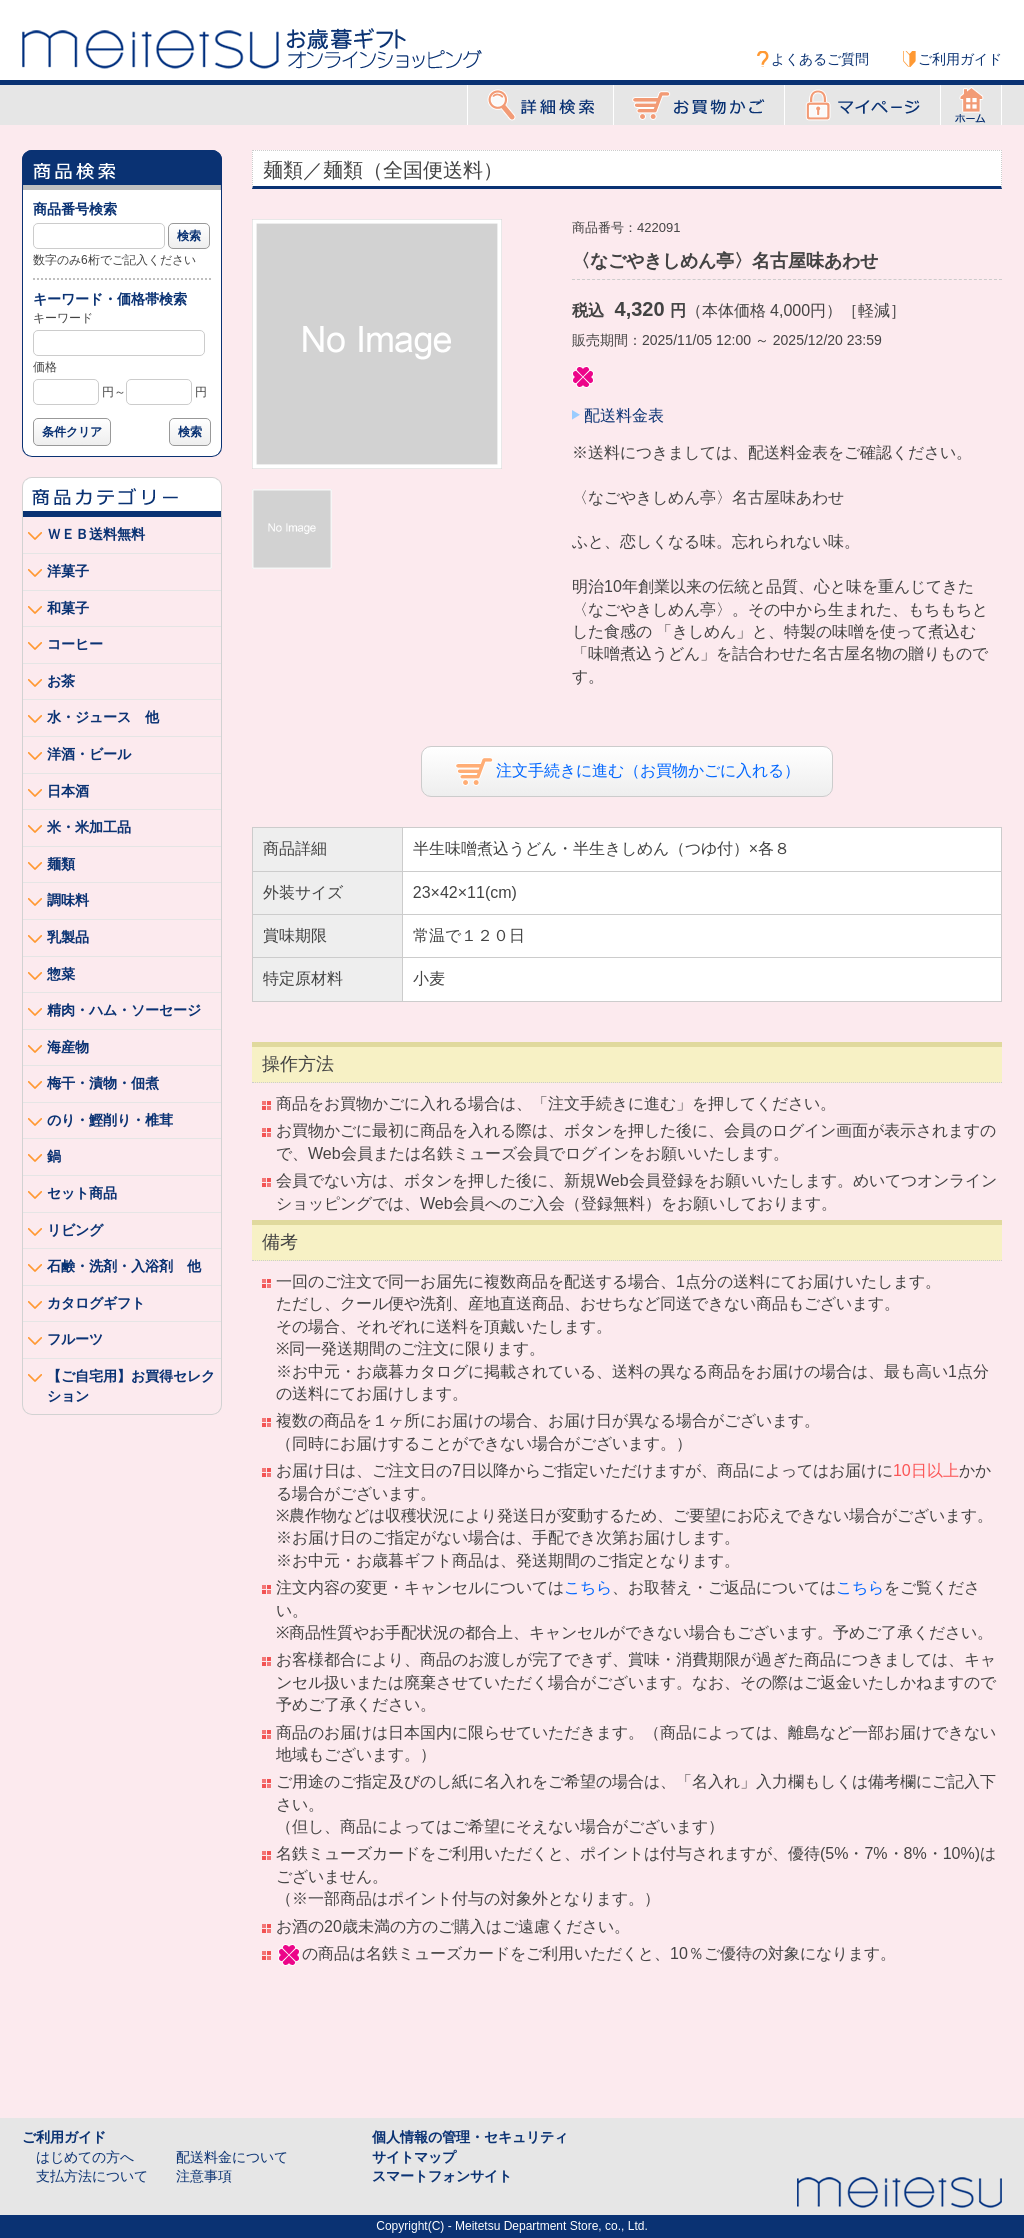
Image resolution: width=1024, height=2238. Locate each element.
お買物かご (699, 105)
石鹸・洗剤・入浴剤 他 (124, 1266)
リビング (75, 1230)
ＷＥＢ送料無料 (96, 534)
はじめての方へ (85, 2157)
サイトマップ (414, 2157)
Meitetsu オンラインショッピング (252, 47)
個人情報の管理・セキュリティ (470, 2137)
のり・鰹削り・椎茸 (110, 1120)
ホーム (971, 105)
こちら (588, 1587)
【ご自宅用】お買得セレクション (131, 1386)
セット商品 (82, 1193)
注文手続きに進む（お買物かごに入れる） (627, 771)
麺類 (61, 864)
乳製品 (68, 937)
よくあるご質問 (820, 59)
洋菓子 (68, 571)
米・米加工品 (89, 827)
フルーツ (75, 1339)
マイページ (862, 105)
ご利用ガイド (960, 59)
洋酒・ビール (89, 754)
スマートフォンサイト (442, 2176)
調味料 (68, 900)
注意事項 (204, 2176)
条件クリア (72, 432)
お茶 (61, 681)
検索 (189, 236)
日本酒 (68, 791)
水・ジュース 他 (103, 717)
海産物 (68, 1047)
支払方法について (92, 2176)
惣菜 (61, 974)
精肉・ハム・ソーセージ (124, 1010)
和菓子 (68, 608)
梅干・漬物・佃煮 (103, 1083)
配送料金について (232, 2157)
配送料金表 (624, 415)
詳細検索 (540, 105)
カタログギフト (96, 1303)
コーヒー (75, 644)
